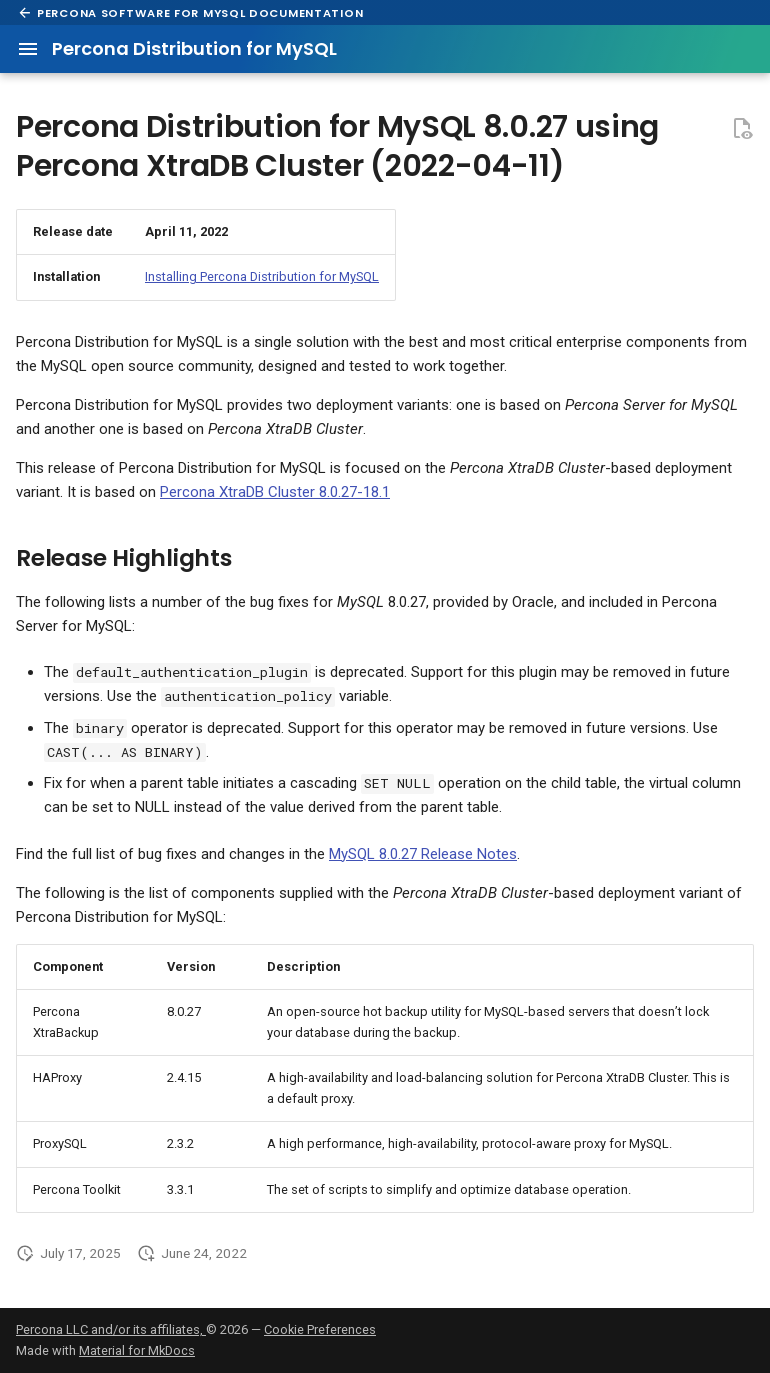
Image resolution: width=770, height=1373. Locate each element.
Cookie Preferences (320, 1329)
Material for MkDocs (137, 1350)
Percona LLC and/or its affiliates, (111, 1329)
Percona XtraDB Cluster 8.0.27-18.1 (275, 492)
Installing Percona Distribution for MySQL (262, 276)
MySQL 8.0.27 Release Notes (423, 854)
